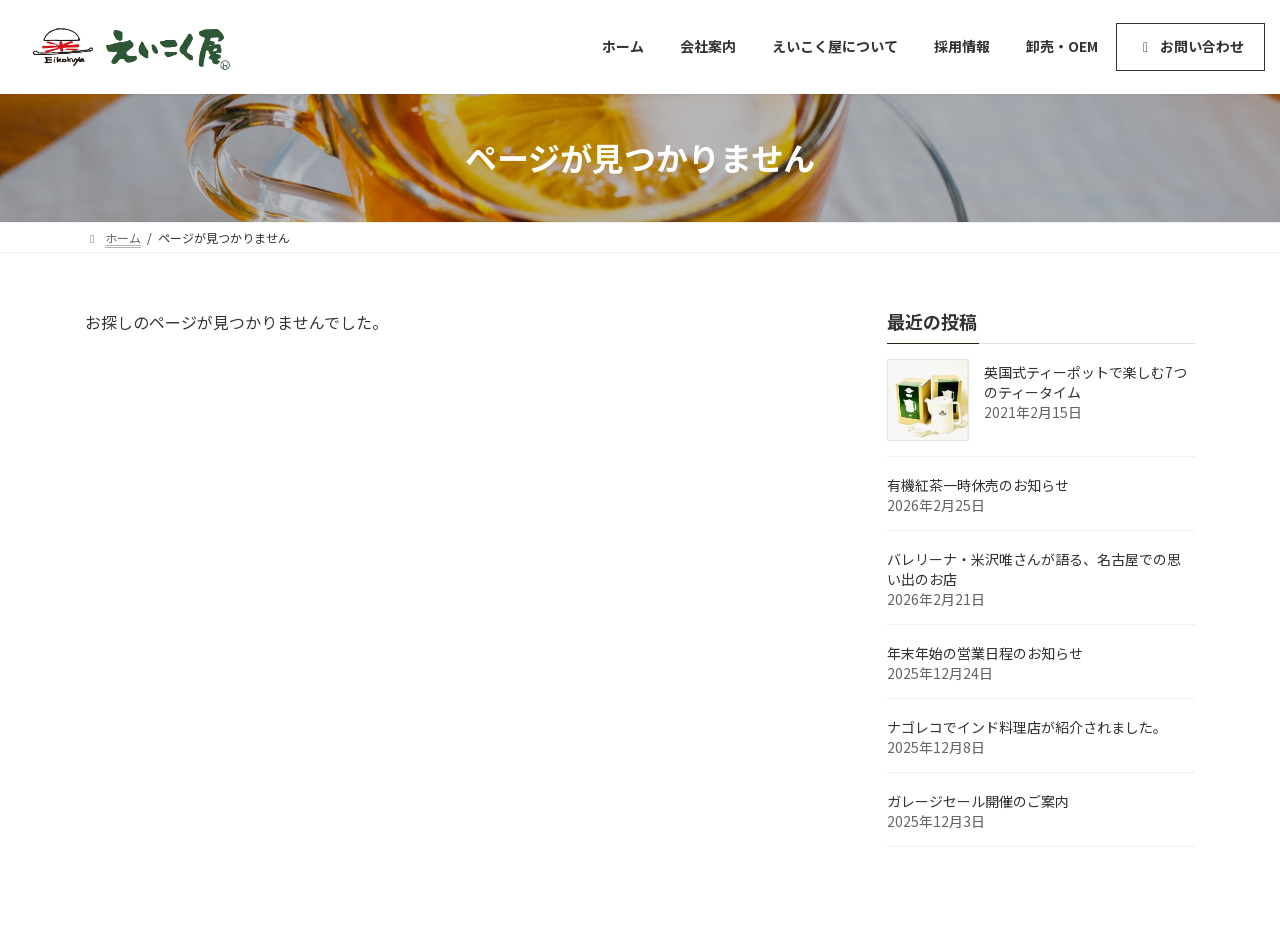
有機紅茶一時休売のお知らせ (978, 485)
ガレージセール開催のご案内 (978, 801)
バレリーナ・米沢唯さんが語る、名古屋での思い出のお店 (1034, 569)
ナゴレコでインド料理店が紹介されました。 (1027, 727)
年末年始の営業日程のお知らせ (985, 653)
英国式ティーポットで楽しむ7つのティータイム (1085, 382)
